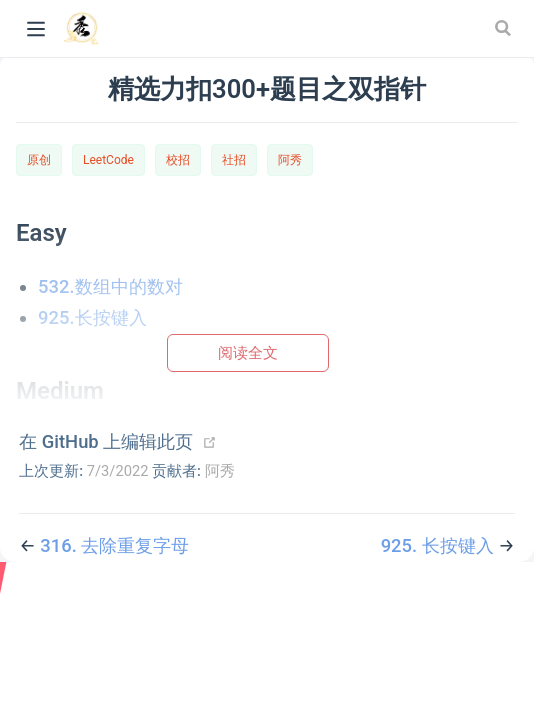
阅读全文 (248, 352)
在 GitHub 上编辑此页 (106, 441)
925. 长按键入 (440, 545)
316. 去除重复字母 (114, 545)
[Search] (505, 28)
